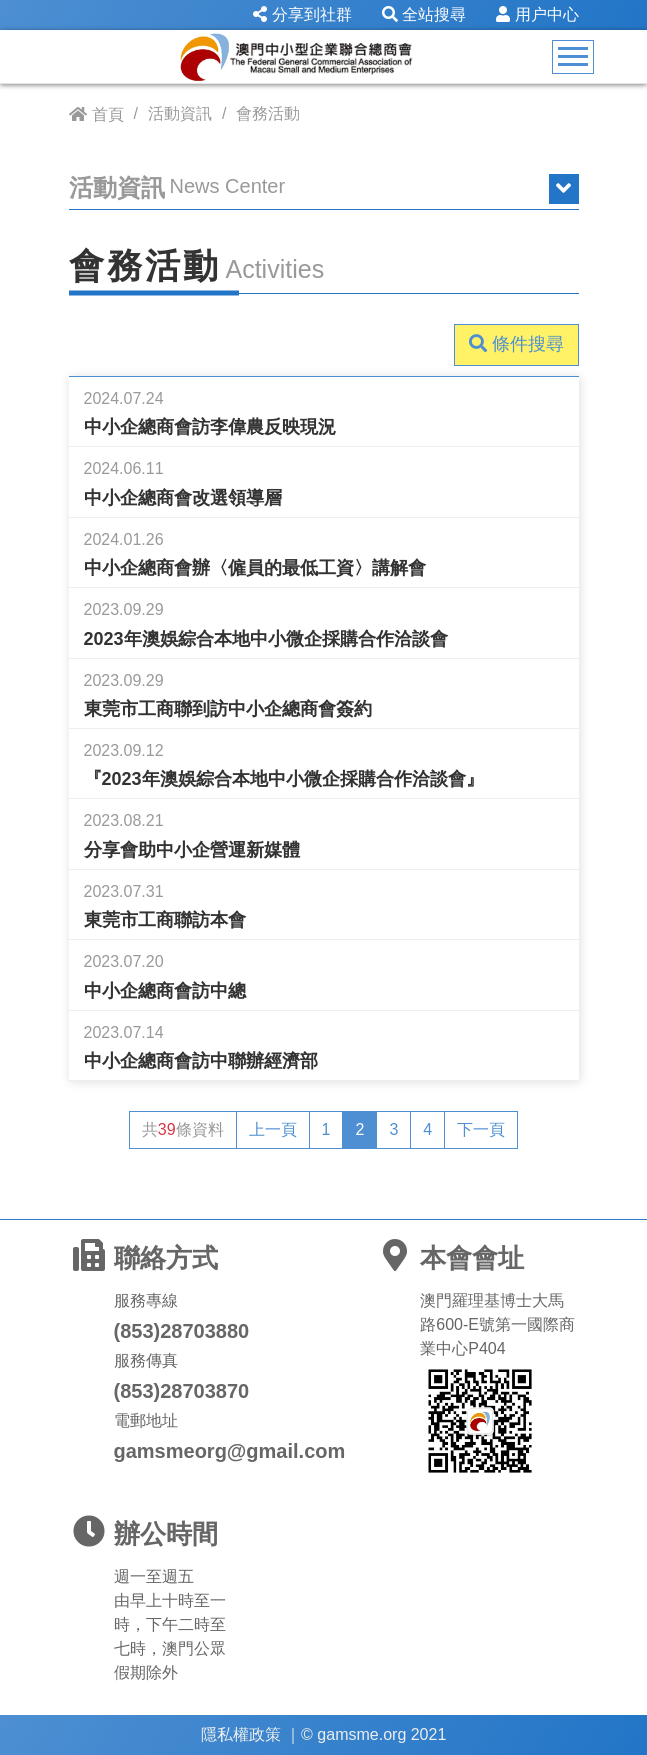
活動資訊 (180, 113)
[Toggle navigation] (573, 57)
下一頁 (481, 1129)
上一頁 (273, 1129)
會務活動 (268, 113)
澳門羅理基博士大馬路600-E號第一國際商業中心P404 (497, 1324)
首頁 (108, 114)
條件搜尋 (516, 344)
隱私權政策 (241, 1734)
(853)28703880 (182, 1331)
